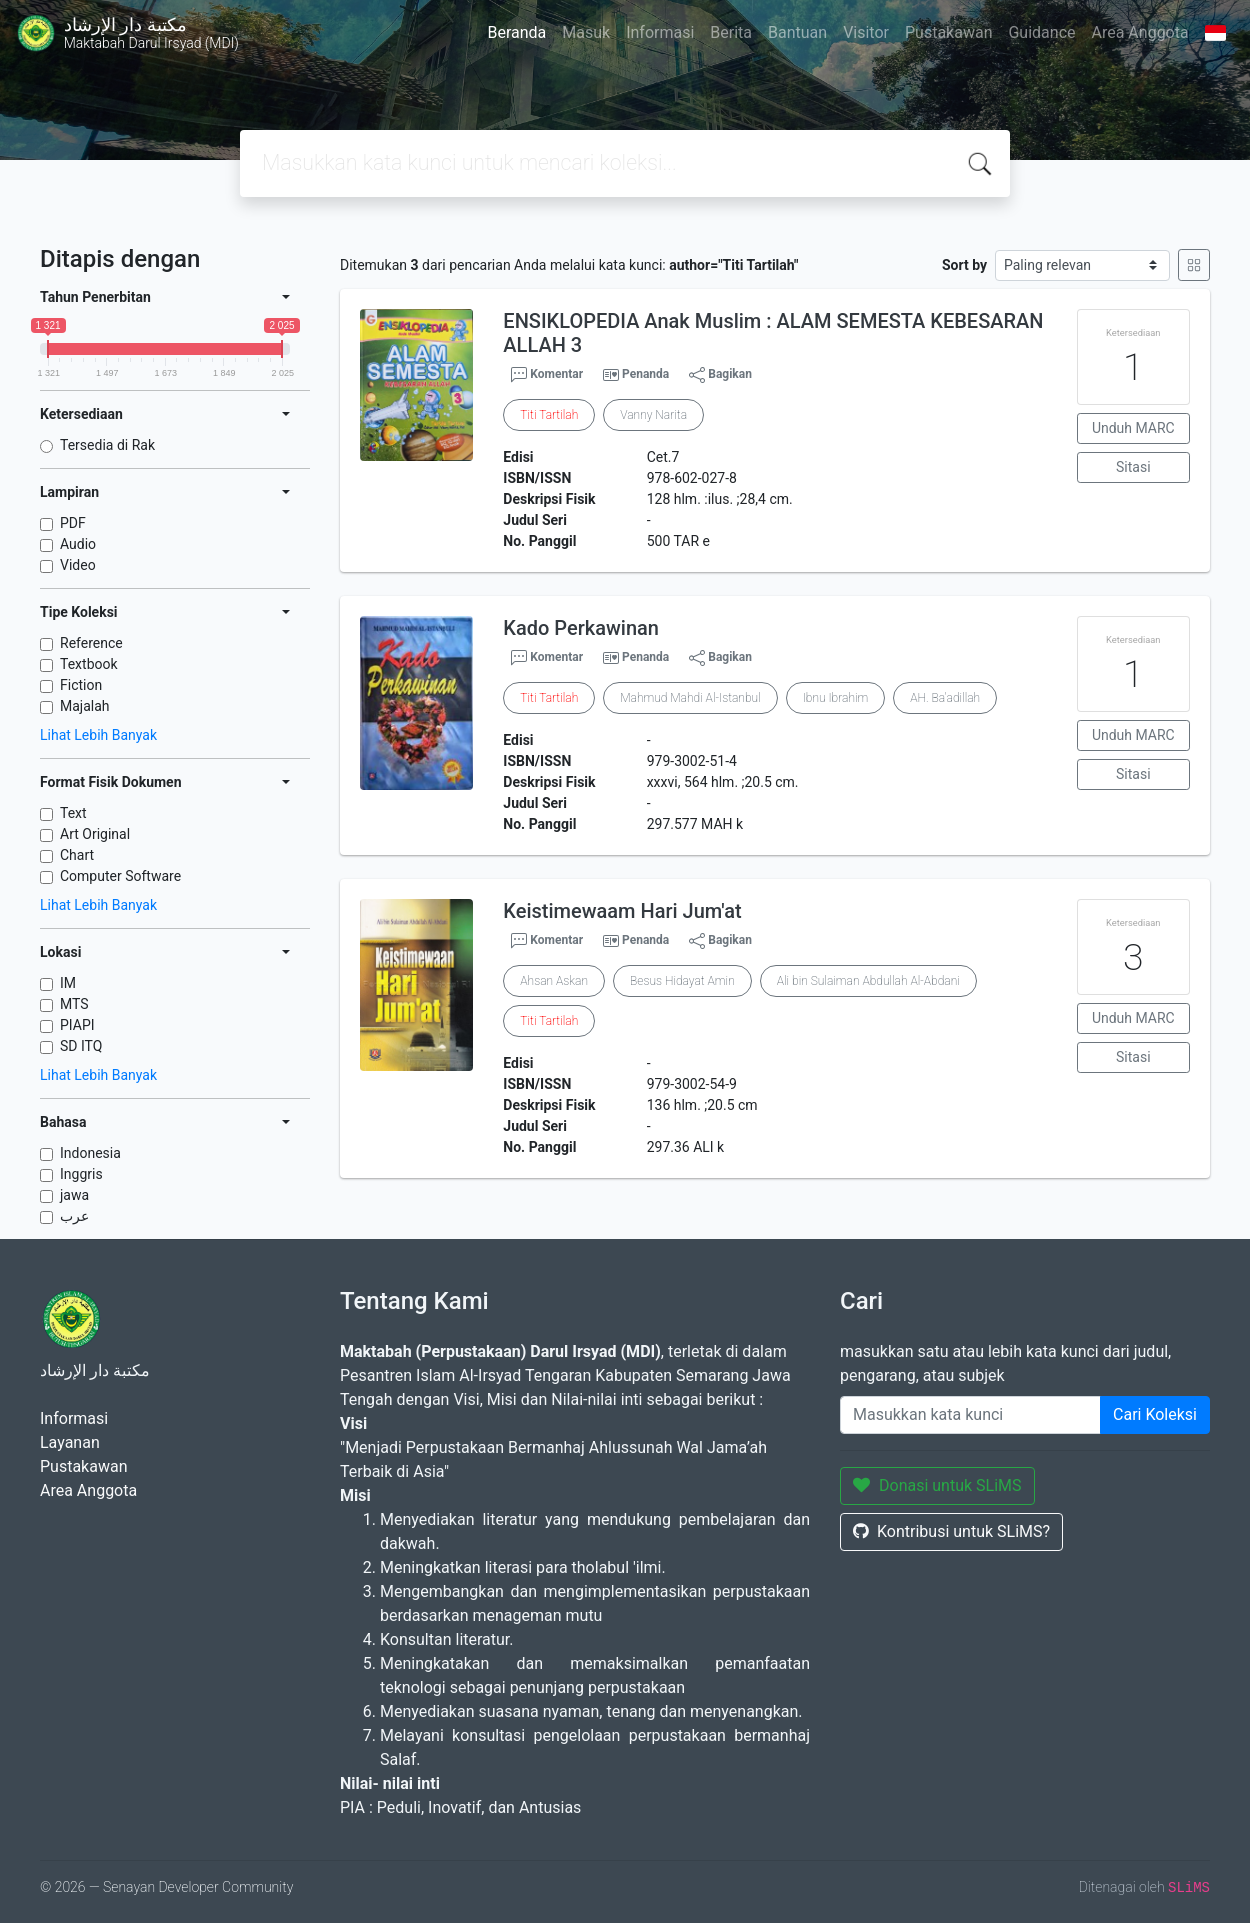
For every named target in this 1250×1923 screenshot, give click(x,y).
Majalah (85, 706)
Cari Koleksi (1155, 1414)
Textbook (89, 664)
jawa (74, 1195)
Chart (77, 855)
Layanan (70, 1442)
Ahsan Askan (554, 981)
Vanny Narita (653, 415)
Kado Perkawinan (581, 628)
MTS (74, 1004)
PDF (73, 523)
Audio (78, 544)
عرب (74, 1216)
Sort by (964, 265)
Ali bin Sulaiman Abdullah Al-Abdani (868, 981)
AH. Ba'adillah (945, 698)
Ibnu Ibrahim (836, 698)
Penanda (645, 374)
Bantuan (797, 32)
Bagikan (720, 375)
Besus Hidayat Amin (682, 981)
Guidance (1041, 32)
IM (68, 983)
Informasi (660, 32)
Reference (91, 643)
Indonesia (90, 1153)
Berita (731, 32)
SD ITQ (81, 1046)
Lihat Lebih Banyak (98, 735)
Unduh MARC (1133, 428)
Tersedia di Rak (107, 445)
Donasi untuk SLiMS (937, 1485)
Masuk (586, 32)
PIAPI (77, 1025)
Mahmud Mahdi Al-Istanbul (690, 698)
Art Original (95, 834)
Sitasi (1133, 467)
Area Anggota (1140, 32)
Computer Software (120, 876)
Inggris (81, 1174)
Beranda (516, 32)
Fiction (81, 685)
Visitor (866, 32)
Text (73, 813)
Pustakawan (948, 32)
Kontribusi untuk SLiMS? (951, 1531)
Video (78, 565)
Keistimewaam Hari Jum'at (622, 911)
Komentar (547, 375)
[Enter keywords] (970, 1415)
